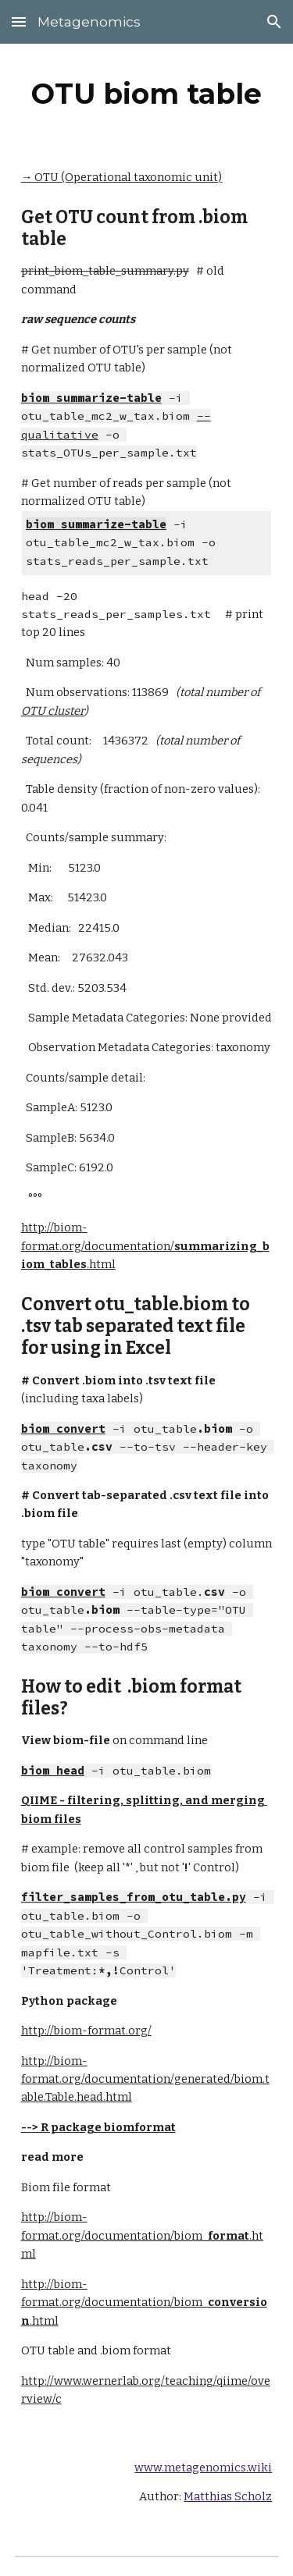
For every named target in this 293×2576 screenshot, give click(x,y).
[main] (147, 93)
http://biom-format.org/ (86, 2030)
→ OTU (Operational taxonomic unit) (122, 177)
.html (101, 1264)
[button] (19, 21)
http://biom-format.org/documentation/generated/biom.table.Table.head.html (145, 2079)
